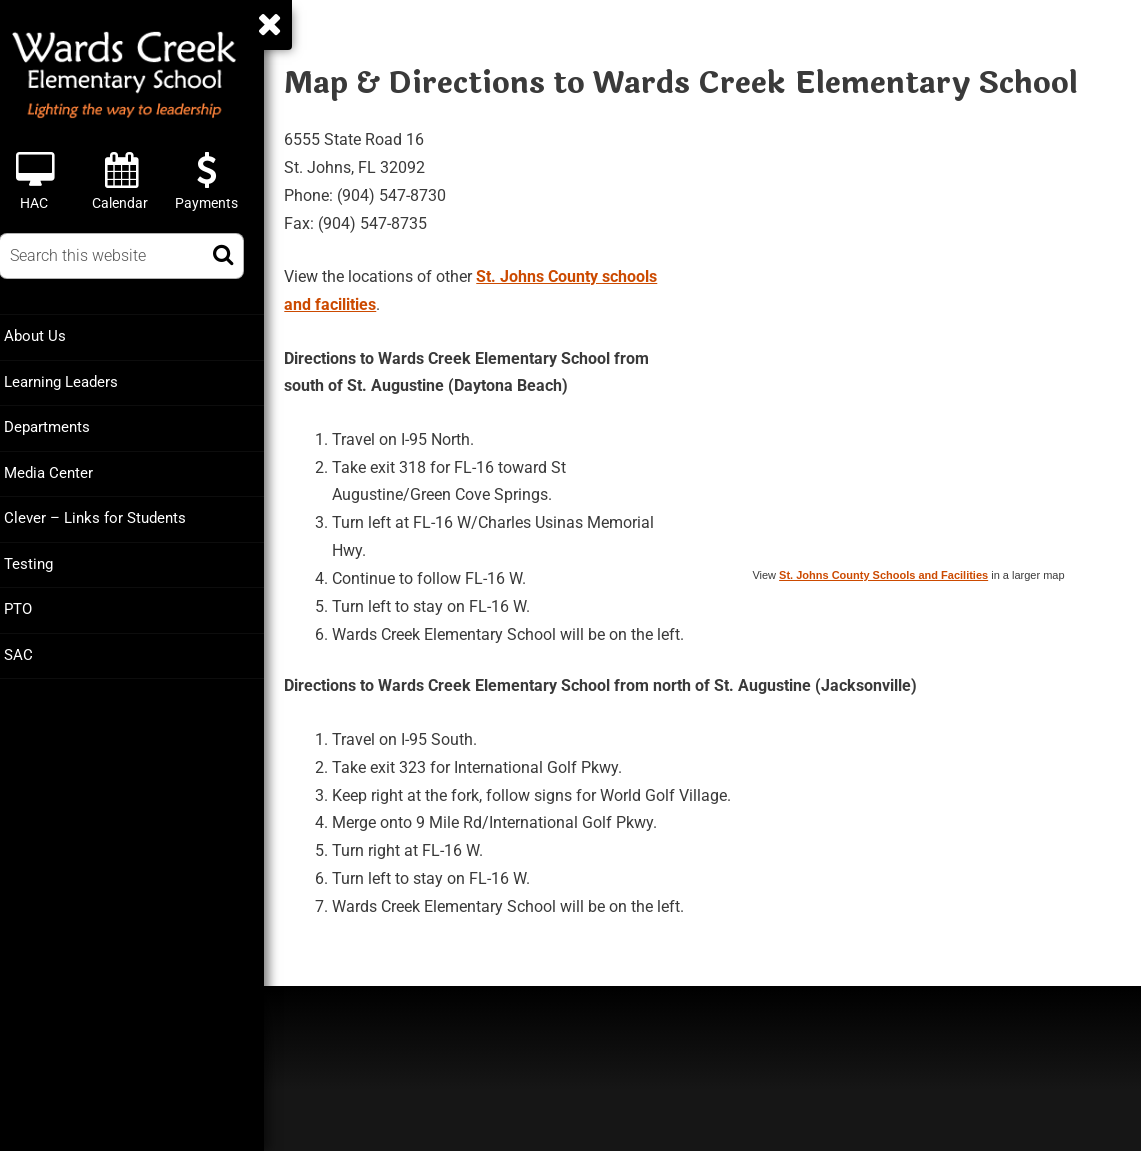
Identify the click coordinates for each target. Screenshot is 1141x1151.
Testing (44, 561)
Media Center (64, 471)
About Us (51, 336)
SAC (34, 651)
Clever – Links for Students (111, 516)
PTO (34, 606)
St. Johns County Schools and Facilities (883, 573)
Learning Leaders (77, 381)
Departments (63, 426)
